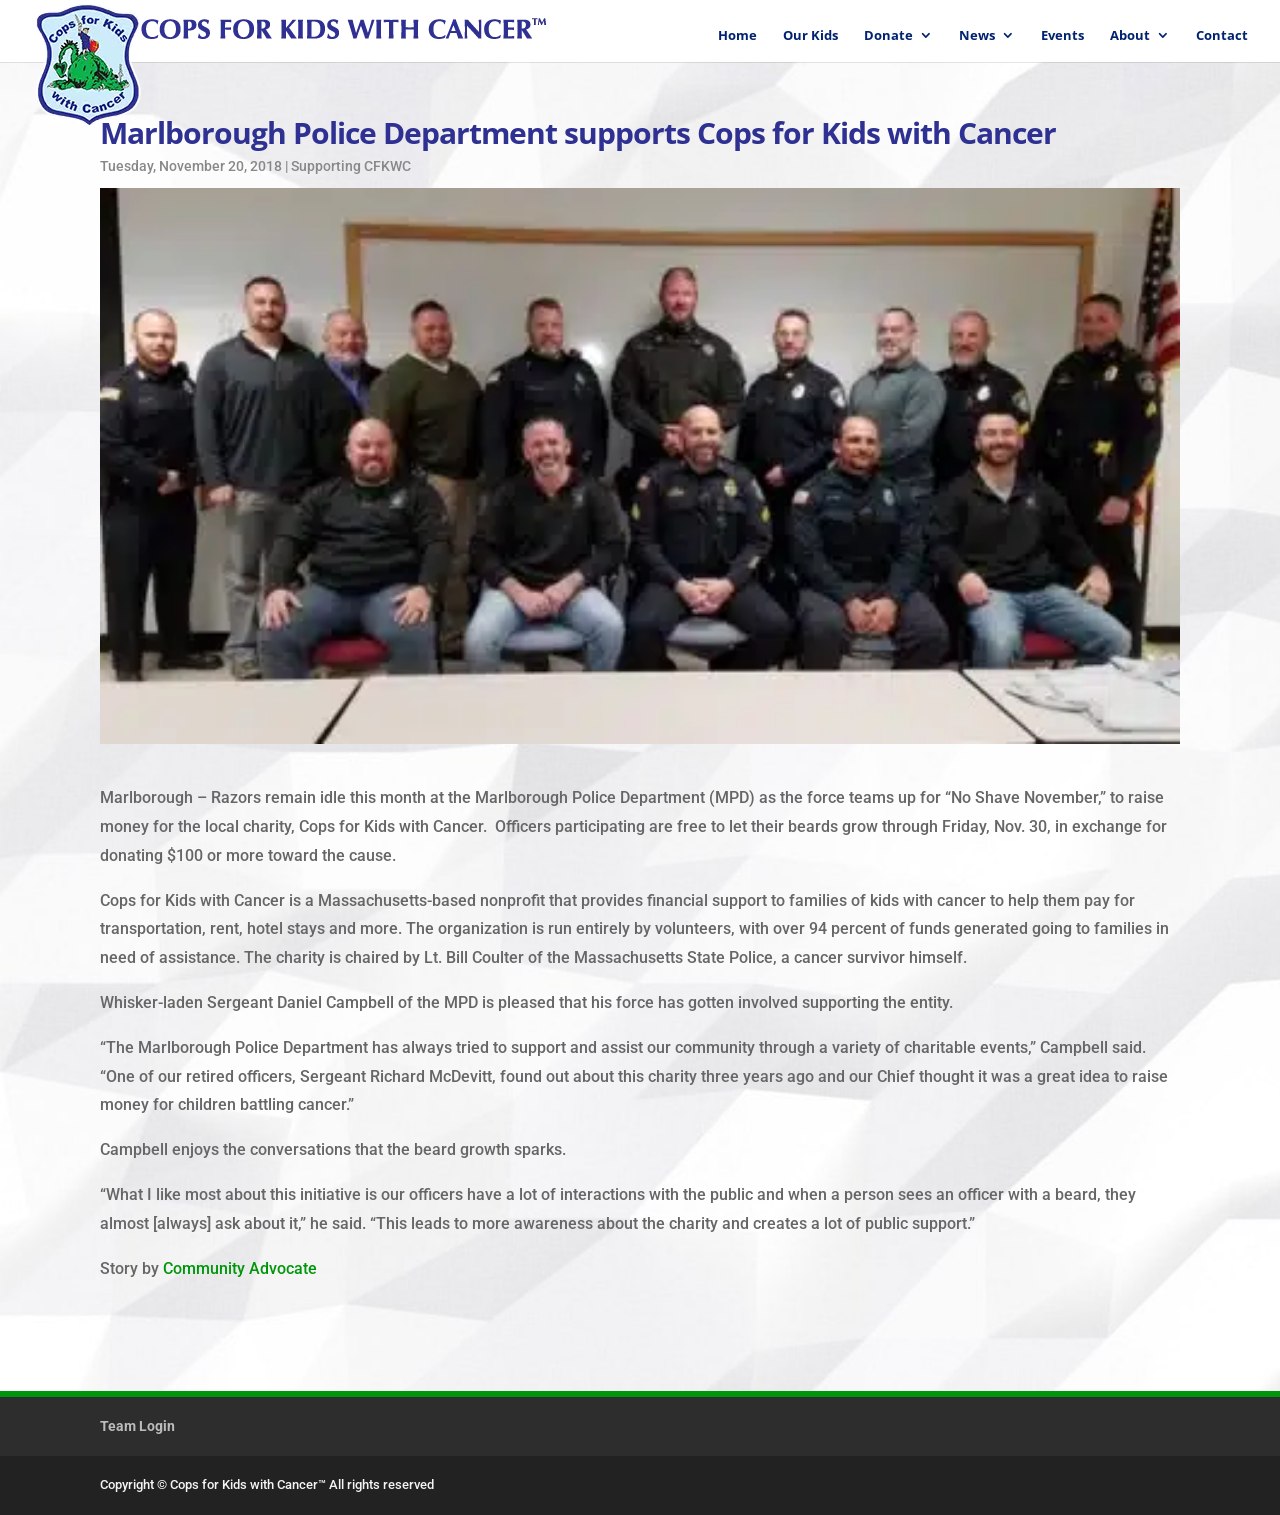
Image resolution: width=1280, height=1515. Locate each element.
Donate (888, 36)
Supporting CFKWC (351, 166)
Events (1062, 36)
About (1130, 36)
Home (737, 36)
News (977, 36)
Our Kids (810, 36)
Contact (1222, 36)
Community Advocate (240, 1268)
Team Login (137, 1426)
